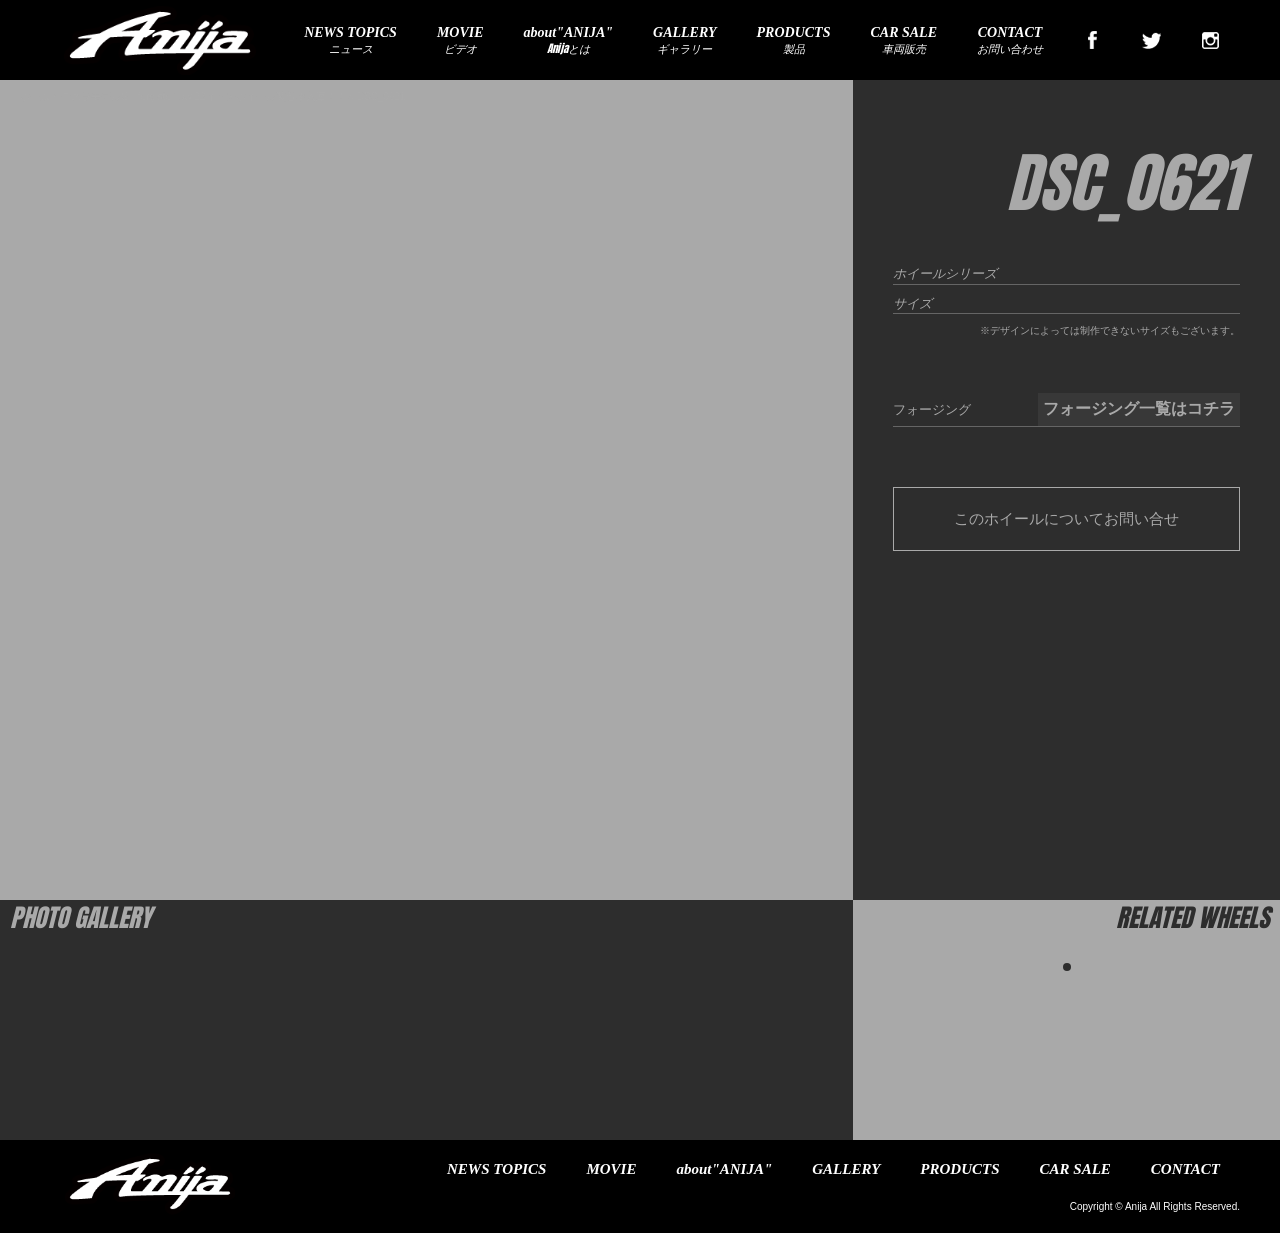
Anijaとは (568, 41)
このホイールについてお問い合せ (1066, 518)
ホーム (35, 96)
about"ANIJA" (724, 1169)
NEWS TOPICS (496, 1169)
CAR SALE (1075, 1169)
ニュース (350, 41)
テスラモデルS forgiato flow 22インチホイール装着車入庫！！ (203, 96)
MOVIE (611, 1169)
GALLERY (846, 1169)
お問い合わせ (1010, 41)
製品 (794, 41)
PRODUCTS (959, 1169)
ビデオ (460, 41)
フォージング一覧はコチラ (1139, 408)
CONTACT (1185, 1169)
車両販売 (903, 41)
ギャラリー (685, 41)
